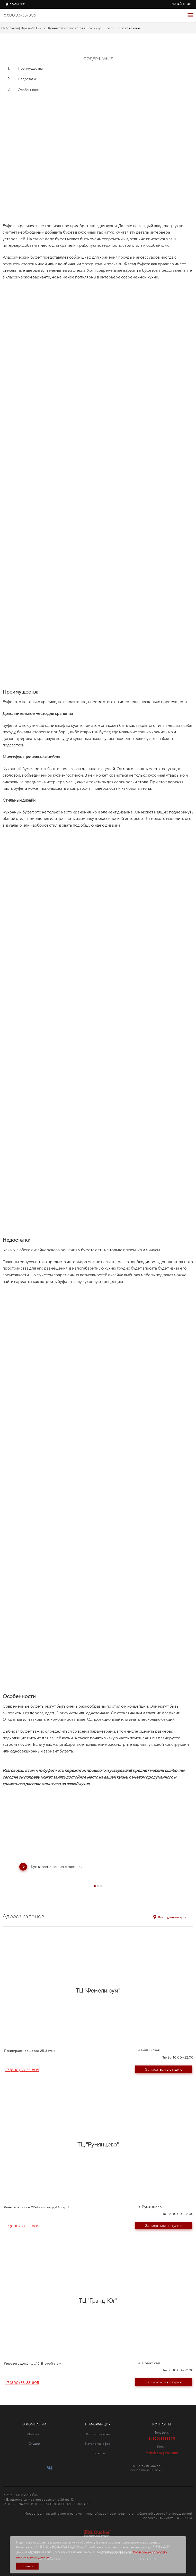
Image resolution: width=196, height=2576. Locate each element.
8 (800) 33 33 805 (162, 2438)
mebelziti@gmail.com (162, 2453)
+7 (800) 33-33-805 (22, 2070)
